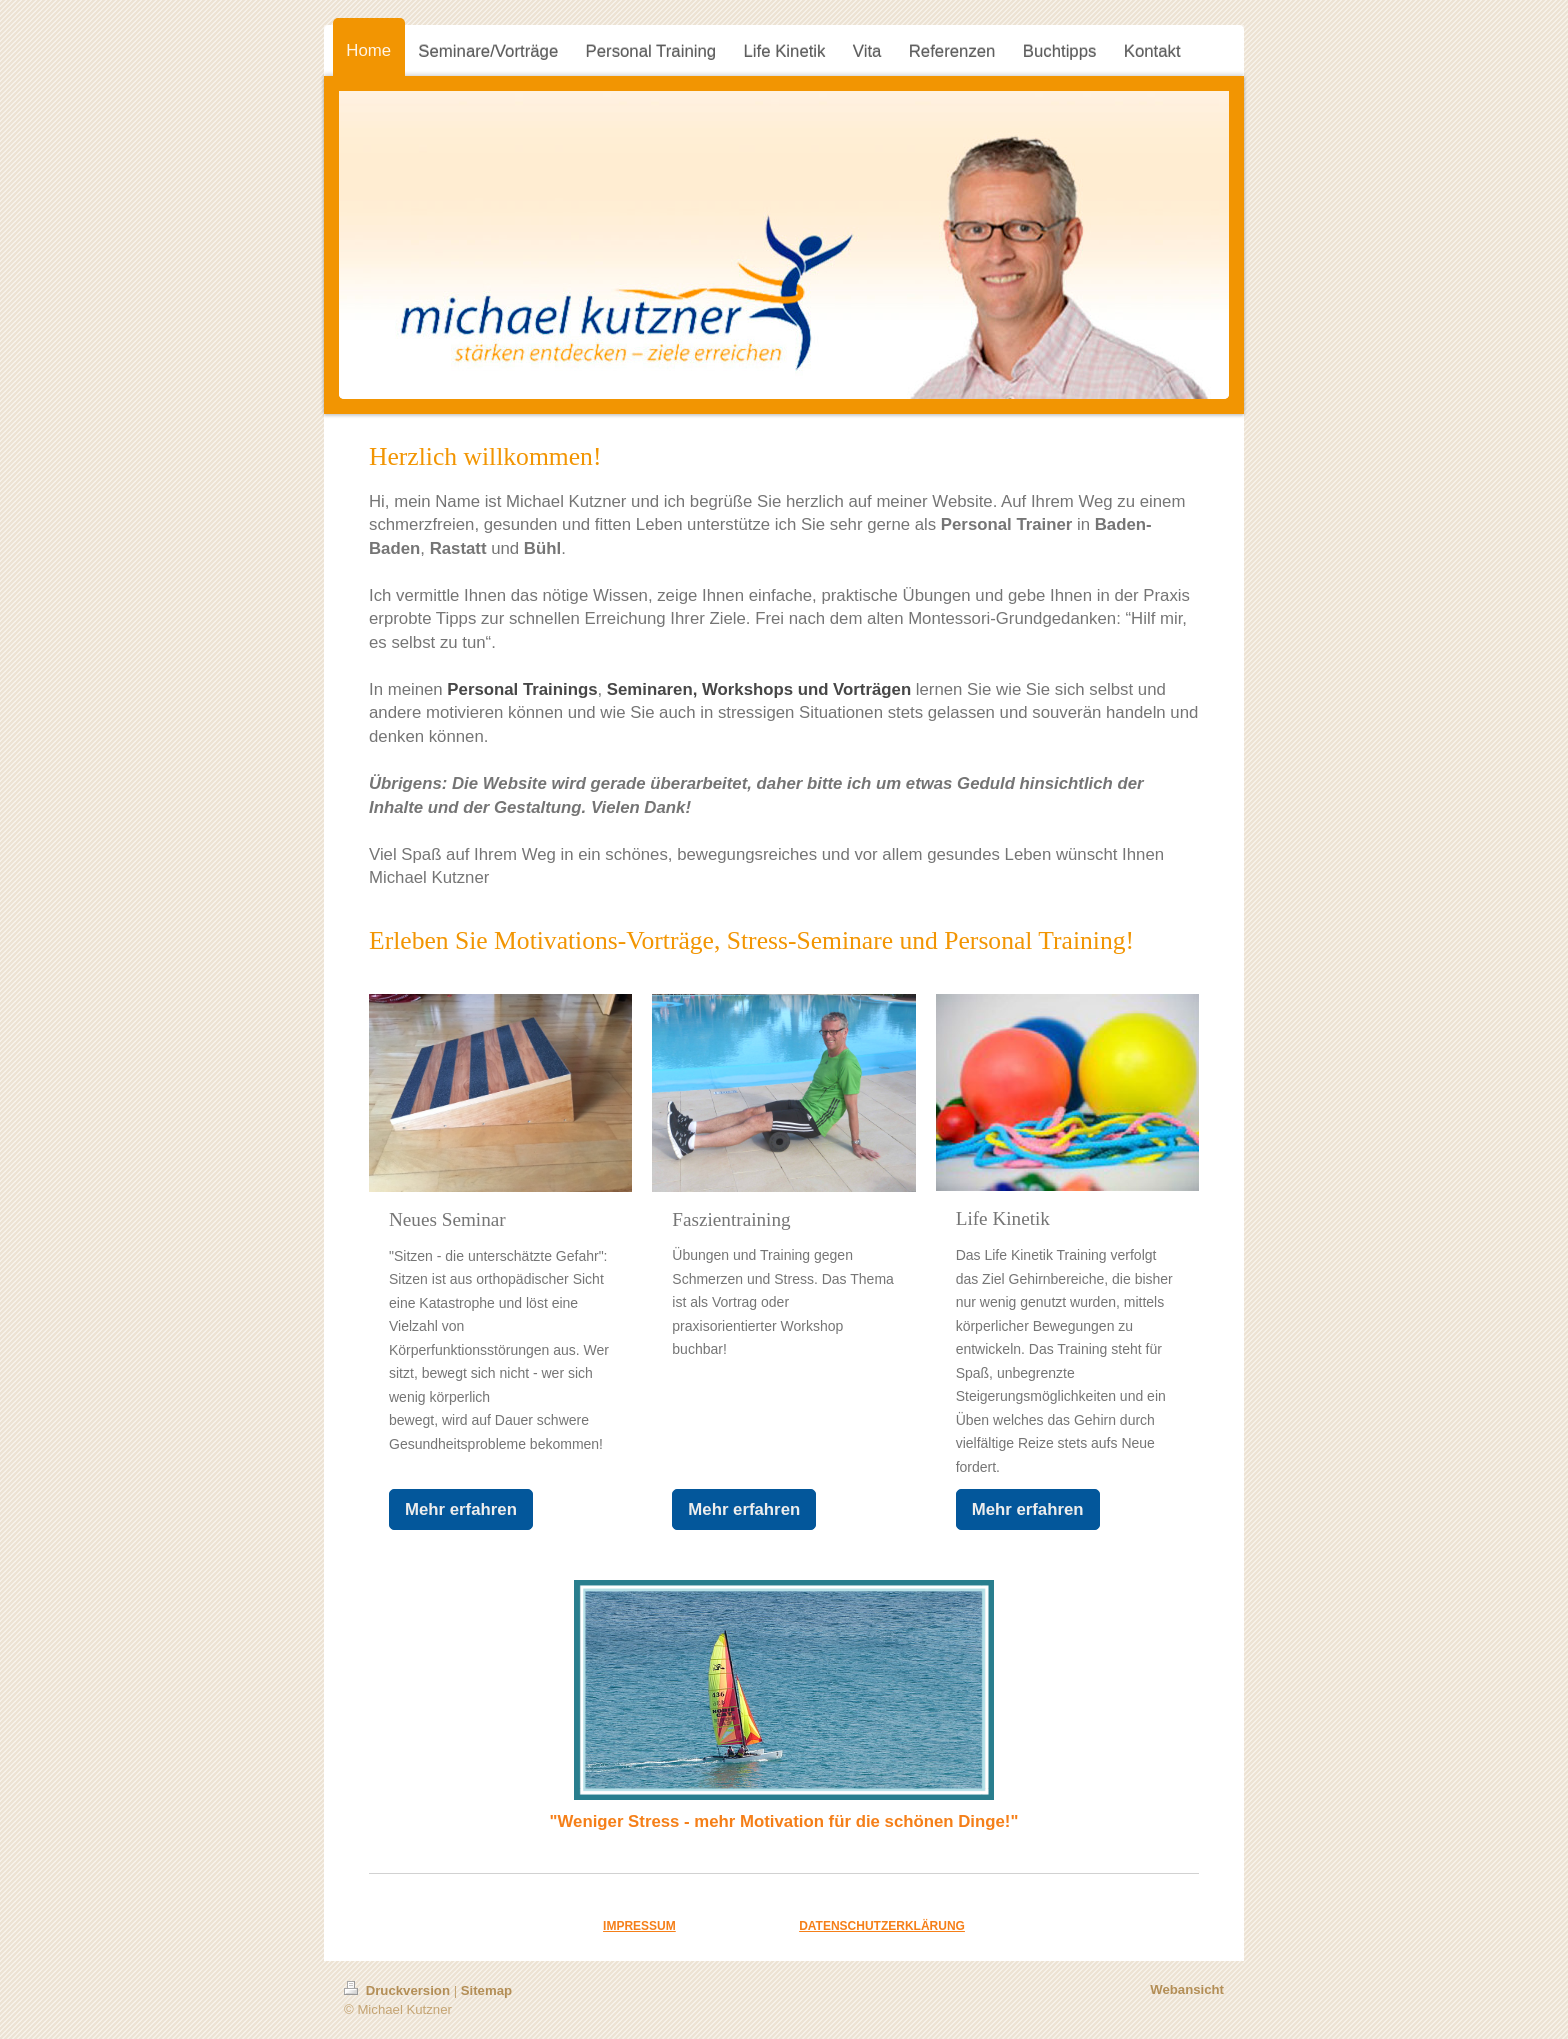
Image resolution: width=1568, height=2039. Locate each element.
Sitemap (486, 1990)
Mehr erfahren (461, 1509)
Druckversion (399, 1990)
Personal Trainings (522, 689)
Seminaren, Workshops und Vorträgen (759, 689)
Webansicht (1187, 1989)
